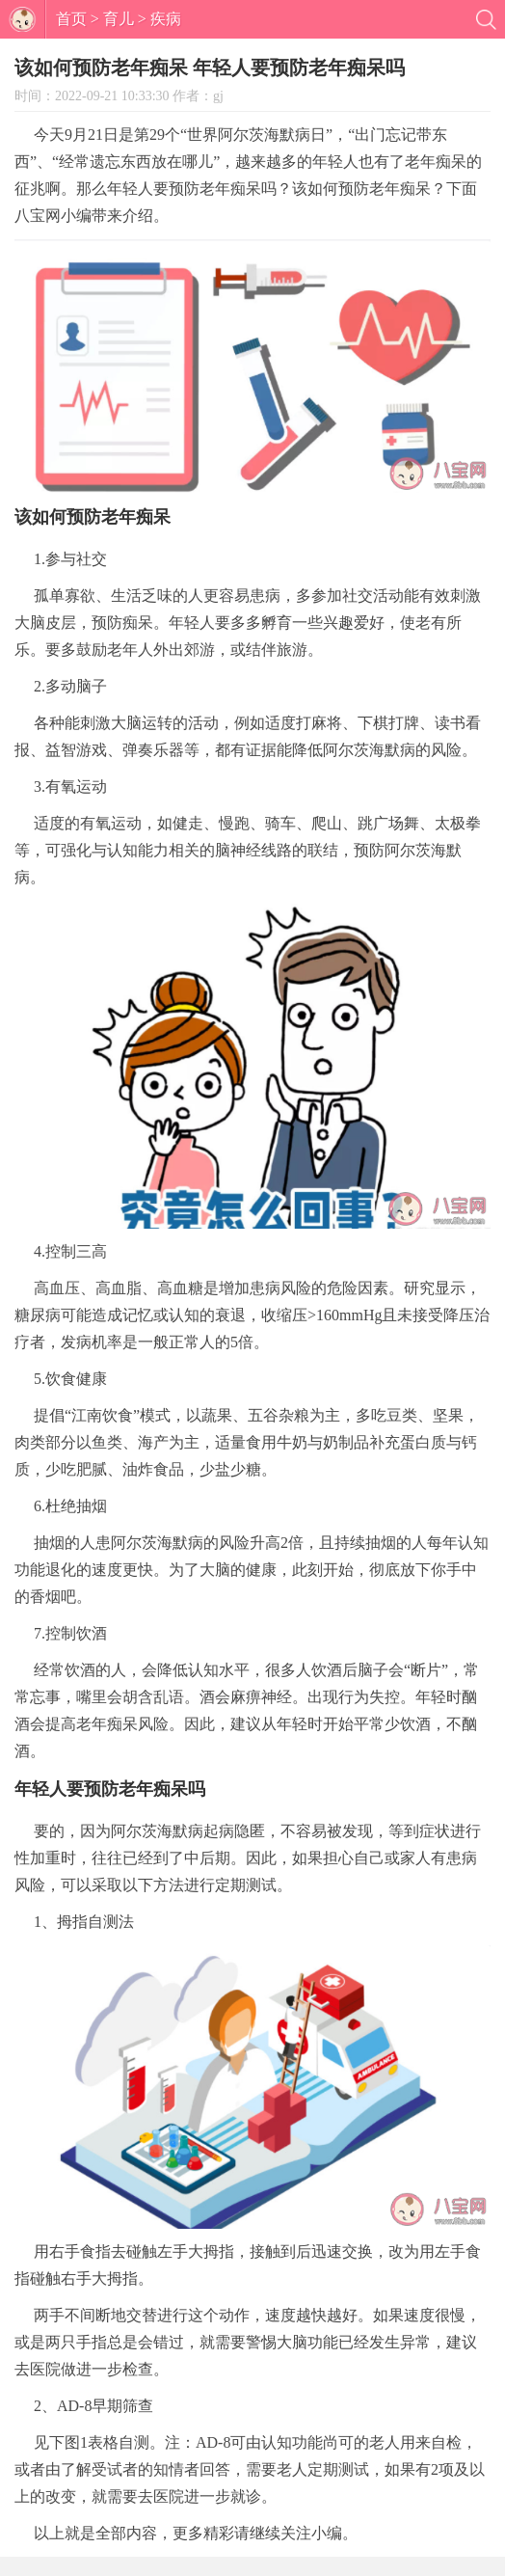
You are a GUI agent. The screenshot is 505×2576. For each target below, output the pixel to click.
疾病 (165, 19)
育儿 (118, 19)
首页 (71, 19)
